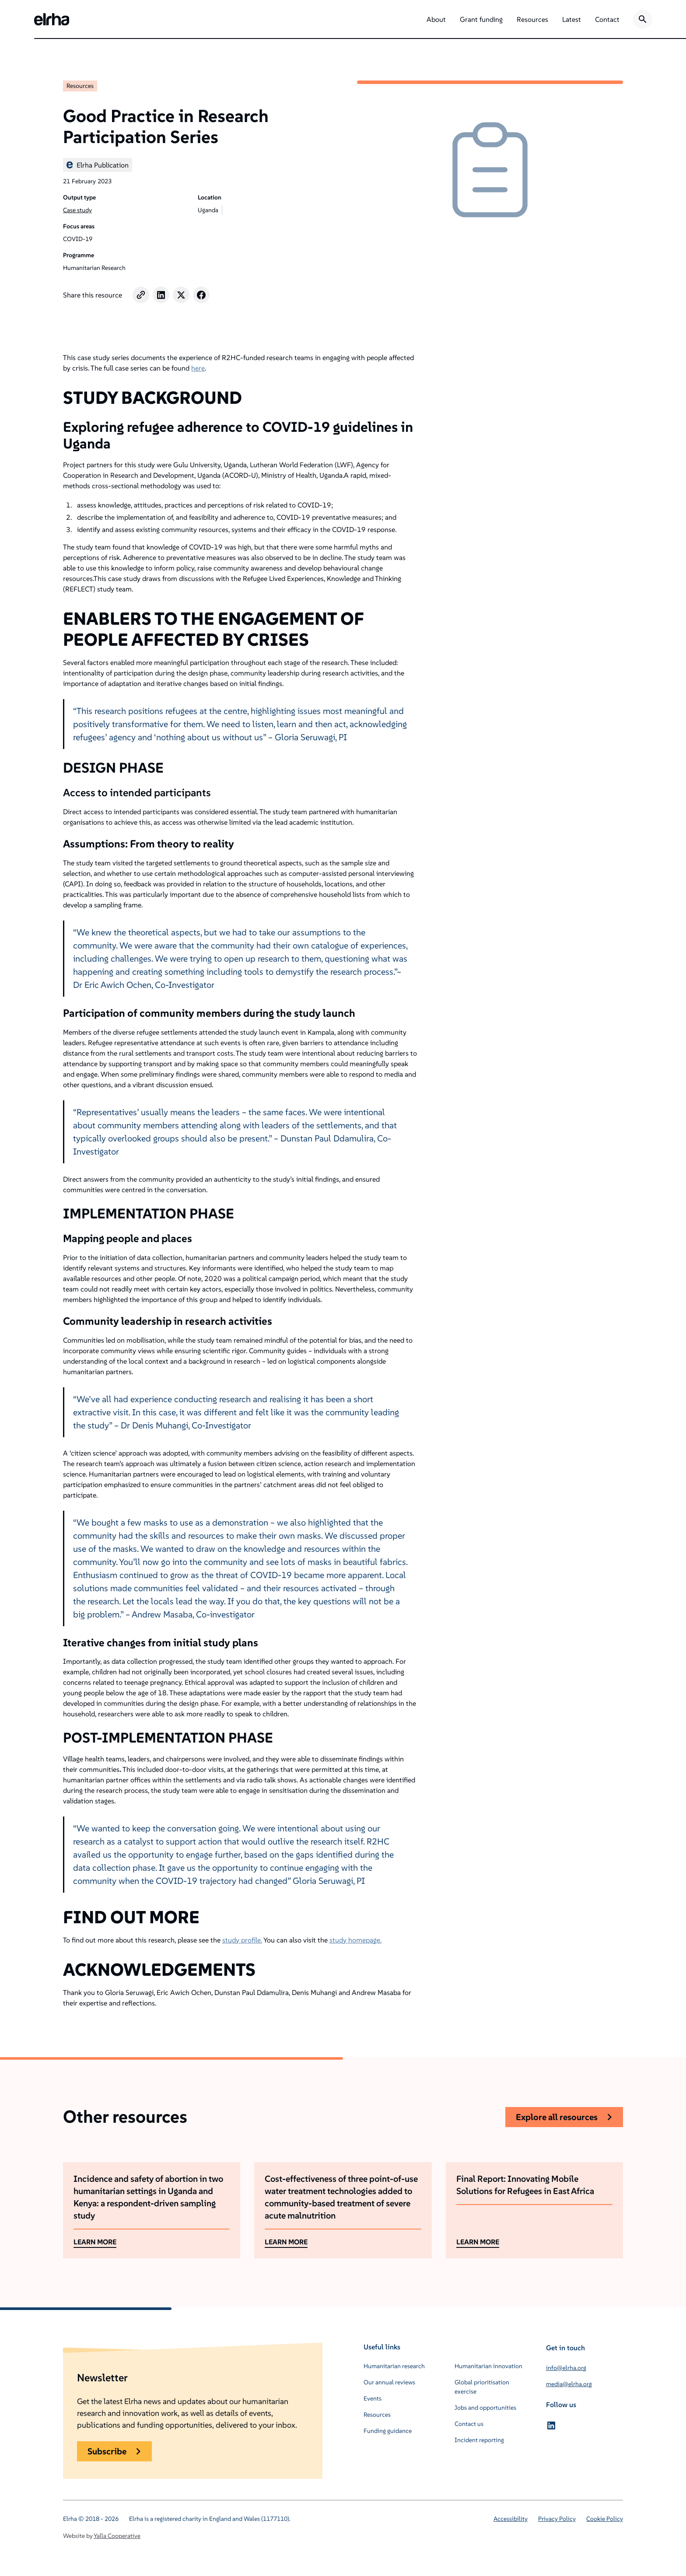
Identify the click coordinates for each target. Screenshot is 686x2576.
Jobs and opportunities (485, 2408)
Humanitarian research (394, 2366)
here (198, 368)
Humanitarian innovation (488, 2366)
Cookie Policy (604, 2519)
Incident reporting (479, 2440)
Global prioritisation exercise (482, 2386)
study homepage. (355, 1940)
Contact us (469, 2424)
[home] (51, 19)
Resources (80, 86)
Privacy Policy (557, 2519)
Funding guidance (388, 2431)
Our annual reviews (389, 2382)
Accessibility (511, 2519)
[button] (436, 19)
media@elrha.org (569, 2384)
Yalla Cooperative (117, 2536)
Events (373, 2398)
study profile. (242, 1940)
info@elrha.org (566, 2368)
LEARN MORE (95, 2241)
